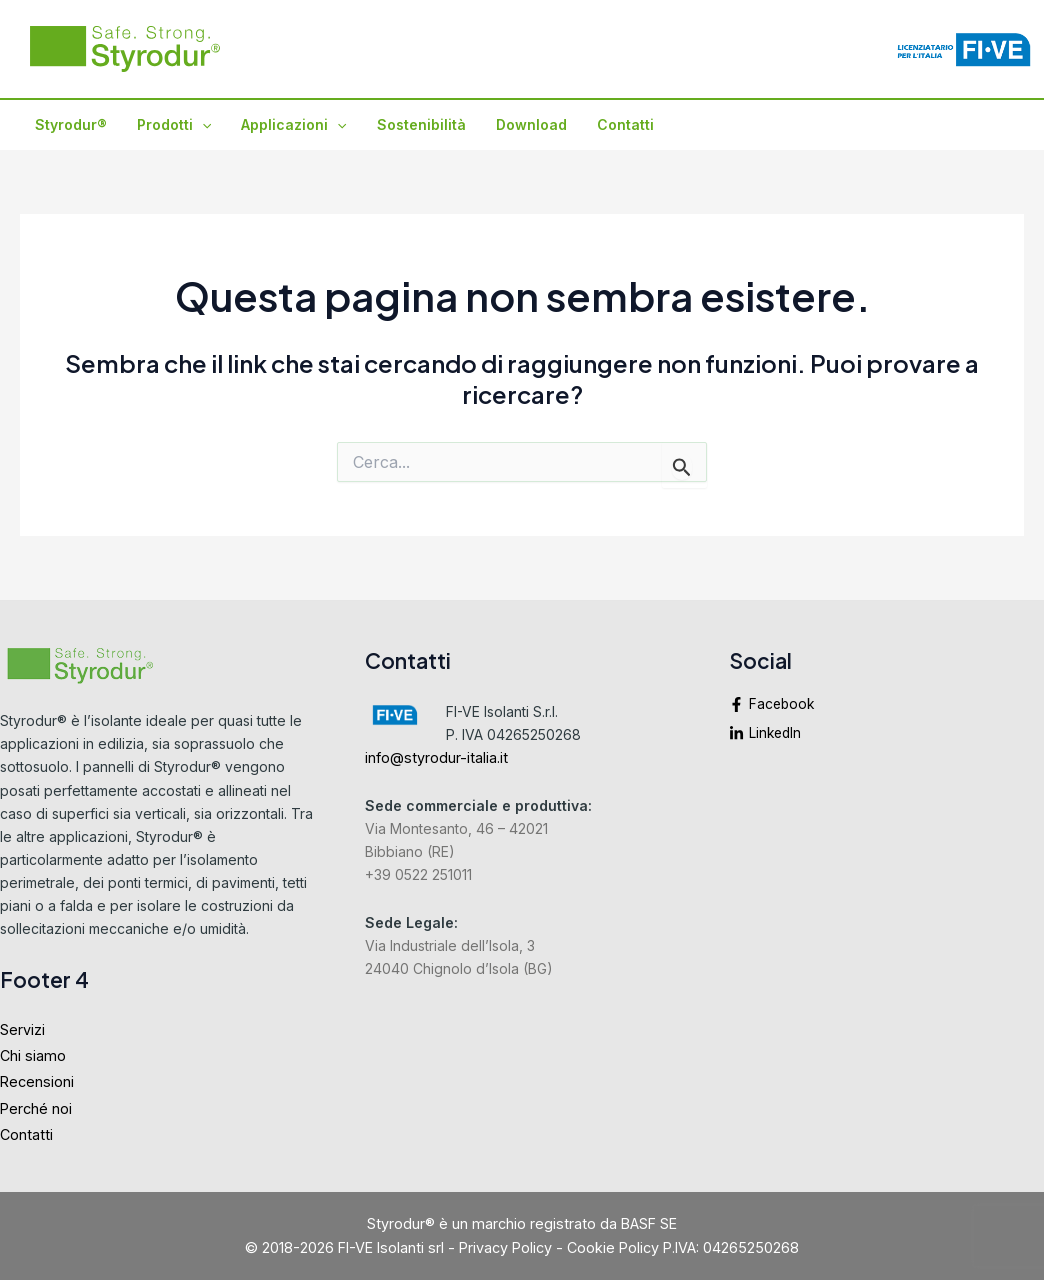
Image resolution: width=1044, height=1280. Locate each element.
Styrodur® (70, 124)
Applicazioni (288, 125)
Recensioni (37, 1081)
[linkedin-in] (886, 735)
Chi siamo (33, 1055)
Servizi (22, 1029)
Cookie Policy (613, 1247)
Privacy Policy (505, 1247)
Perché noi (36, 1108)
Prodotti (171, 125)
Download (522, 124)
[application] (199, 125)
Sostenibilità (414, 124)
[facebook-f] (886, 710)
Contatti (614, 124)
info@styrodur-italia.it (436, 757)
